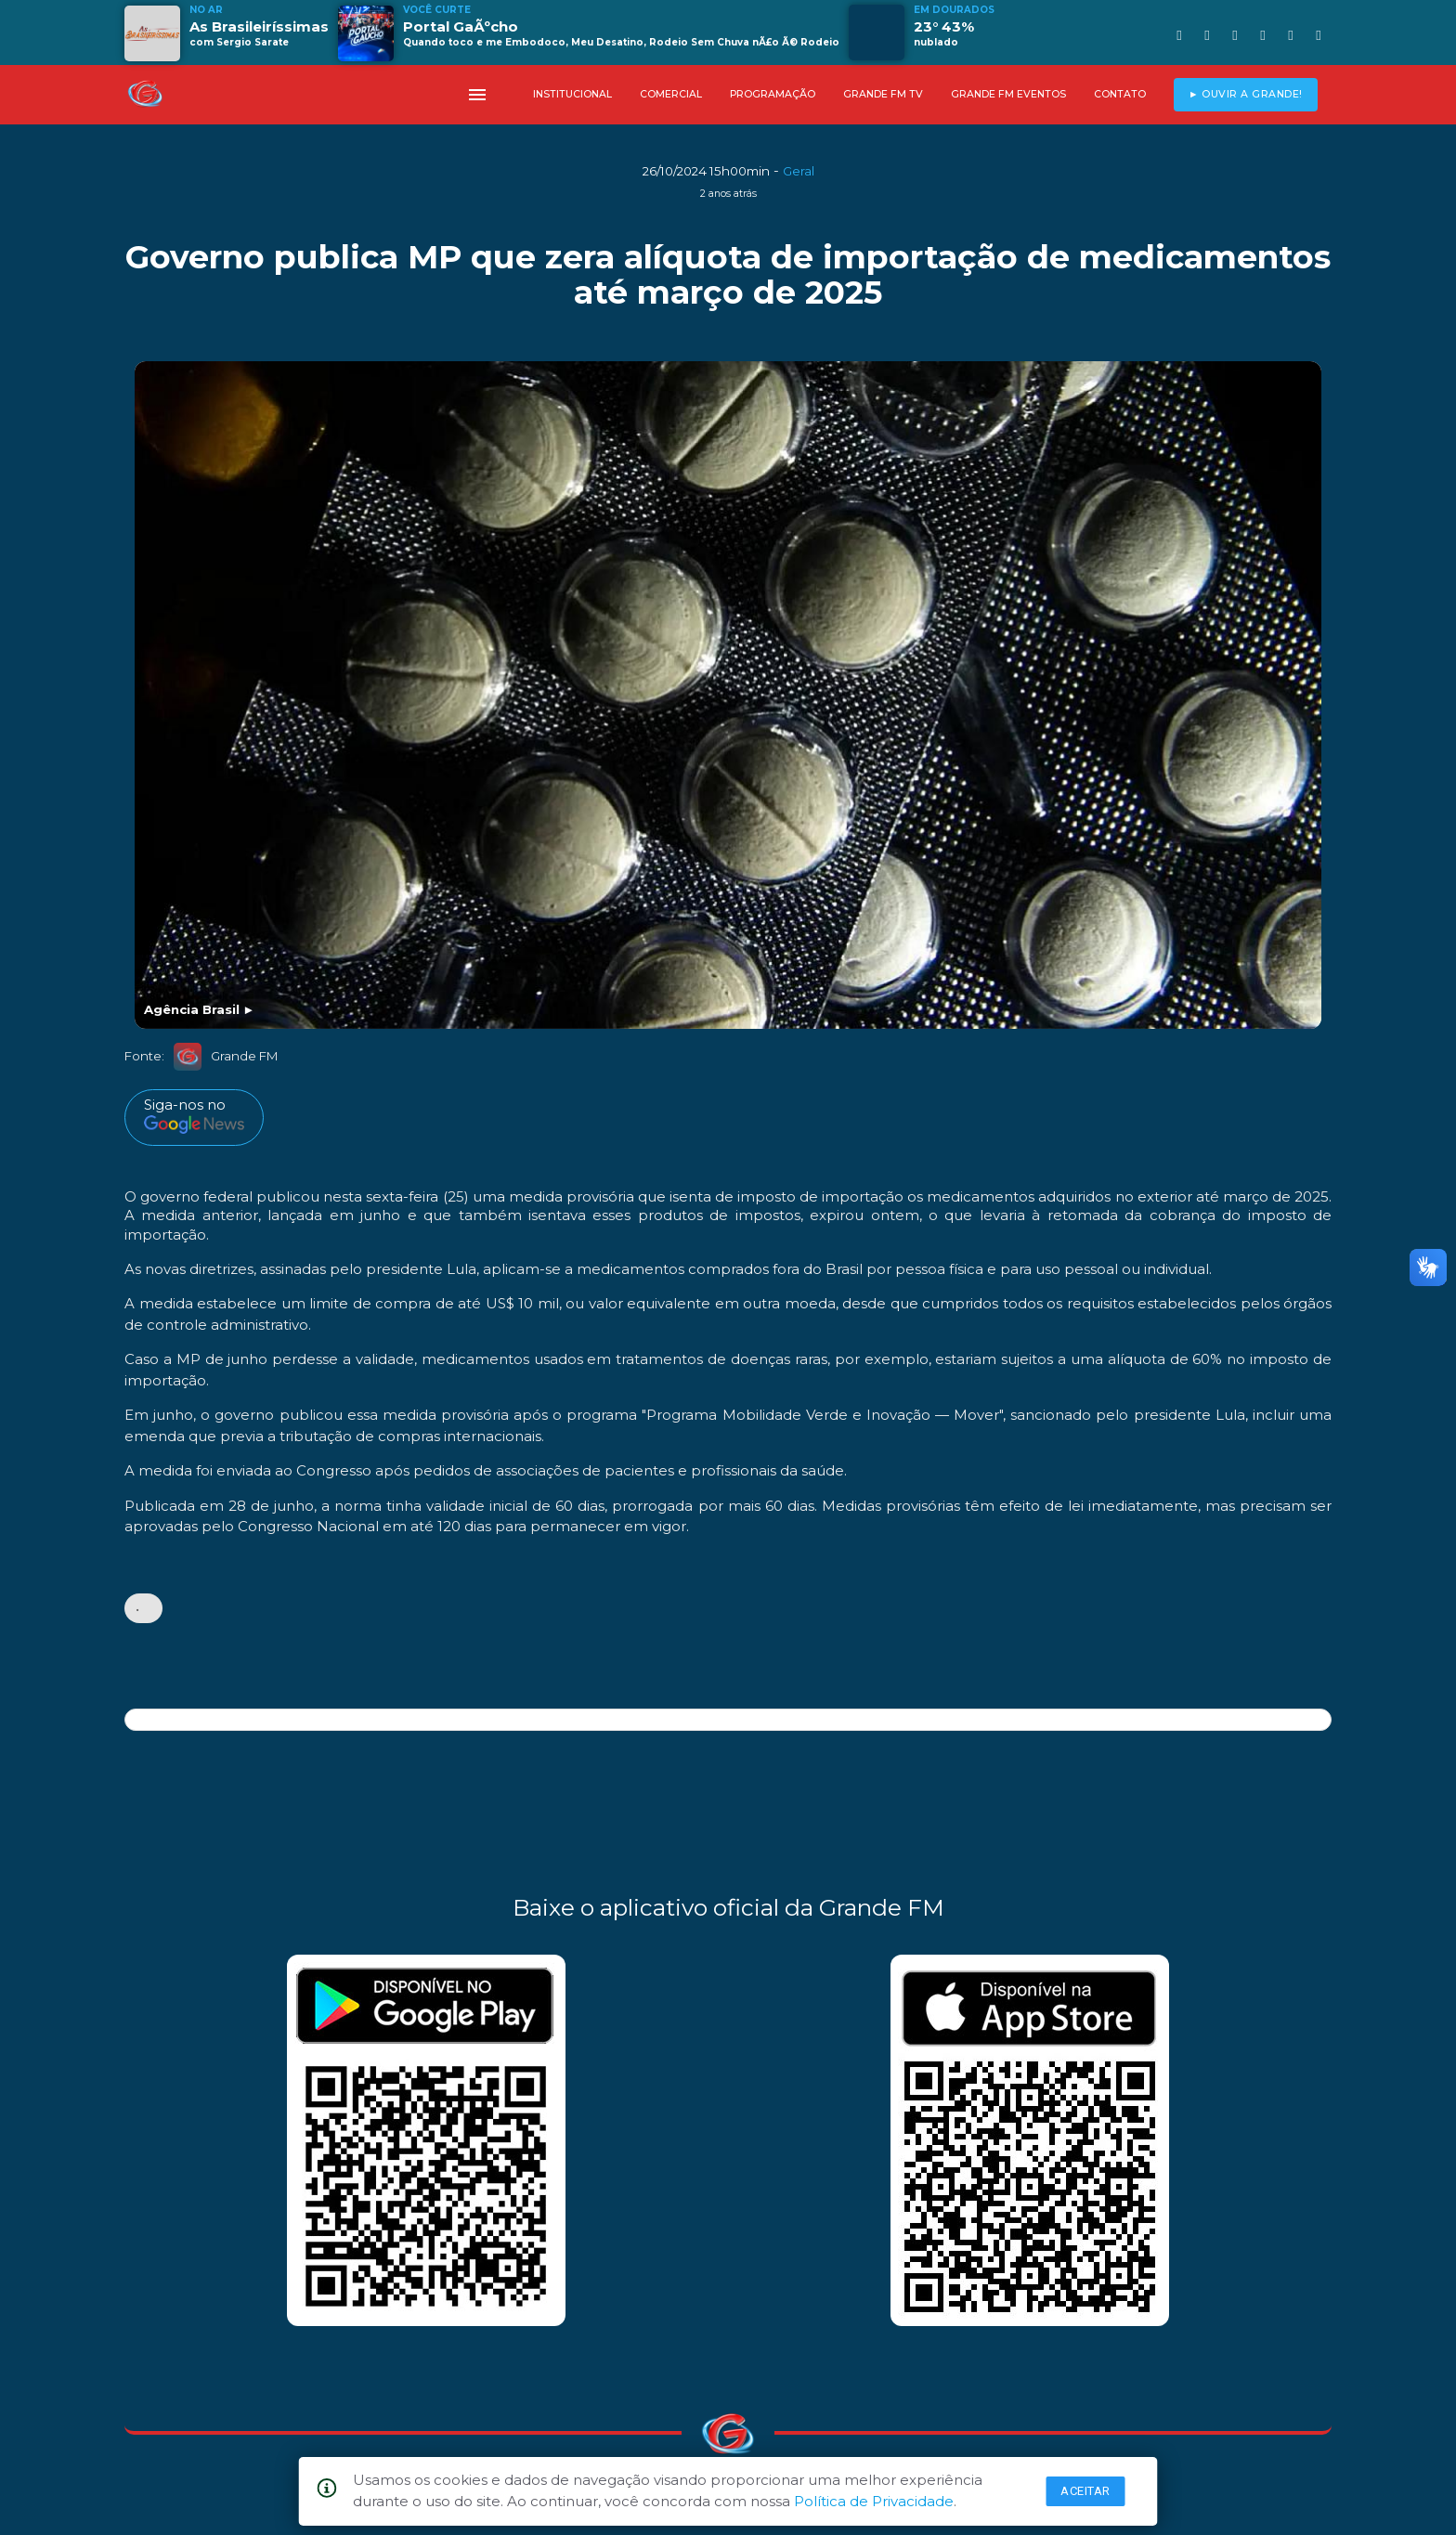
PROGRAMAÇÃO (772, 94)
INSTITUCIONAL (572, 94)
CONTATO (1120, 94)
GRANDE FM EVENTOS (1008, 94)
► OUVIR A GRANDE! (1246, 94)
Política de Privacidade (874, 2501)
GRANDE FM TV (883, 94)
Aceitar (1085, 2491)
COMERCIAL (671, 94)
